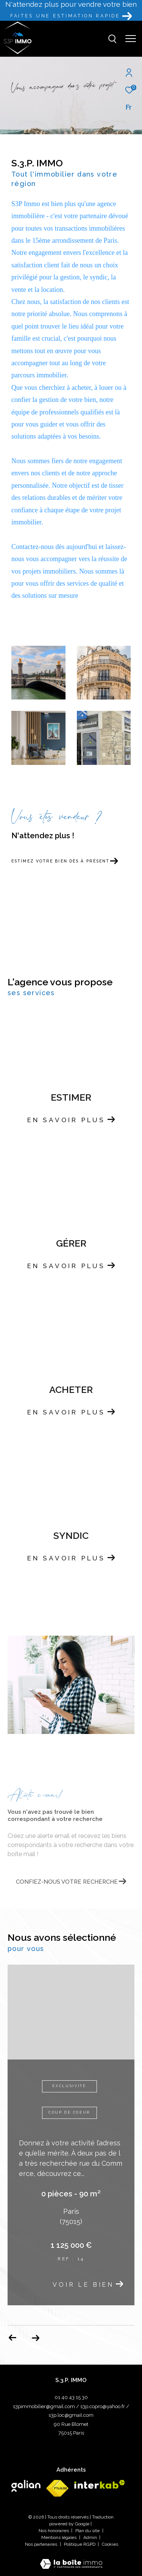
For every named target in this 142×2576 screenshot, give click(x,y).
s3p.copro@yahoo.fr (102, 2406)
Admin (90, 2537)
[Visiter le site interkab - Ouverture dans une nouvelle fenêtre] (99, 2484)
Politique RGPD (79, 2544)
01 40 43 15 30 (71, 2397)
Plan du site (88, 2530)
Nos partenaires (41, 2544)
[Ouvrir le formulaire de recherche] (112, 39)
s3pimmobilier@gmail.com (44, 2406)
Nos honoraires (54, 2530)
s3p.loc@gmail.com (71, 2415)
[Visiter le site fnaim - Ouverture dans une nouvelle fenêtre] (57, 2488)
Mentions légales (59, 2537)
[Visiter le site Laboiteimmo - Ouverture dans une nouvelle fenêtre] (71, 2559)
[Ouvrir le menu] (130, 39)
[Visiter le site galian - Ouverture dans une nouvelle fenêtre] (26, 2486)
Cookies (110, 2544)
